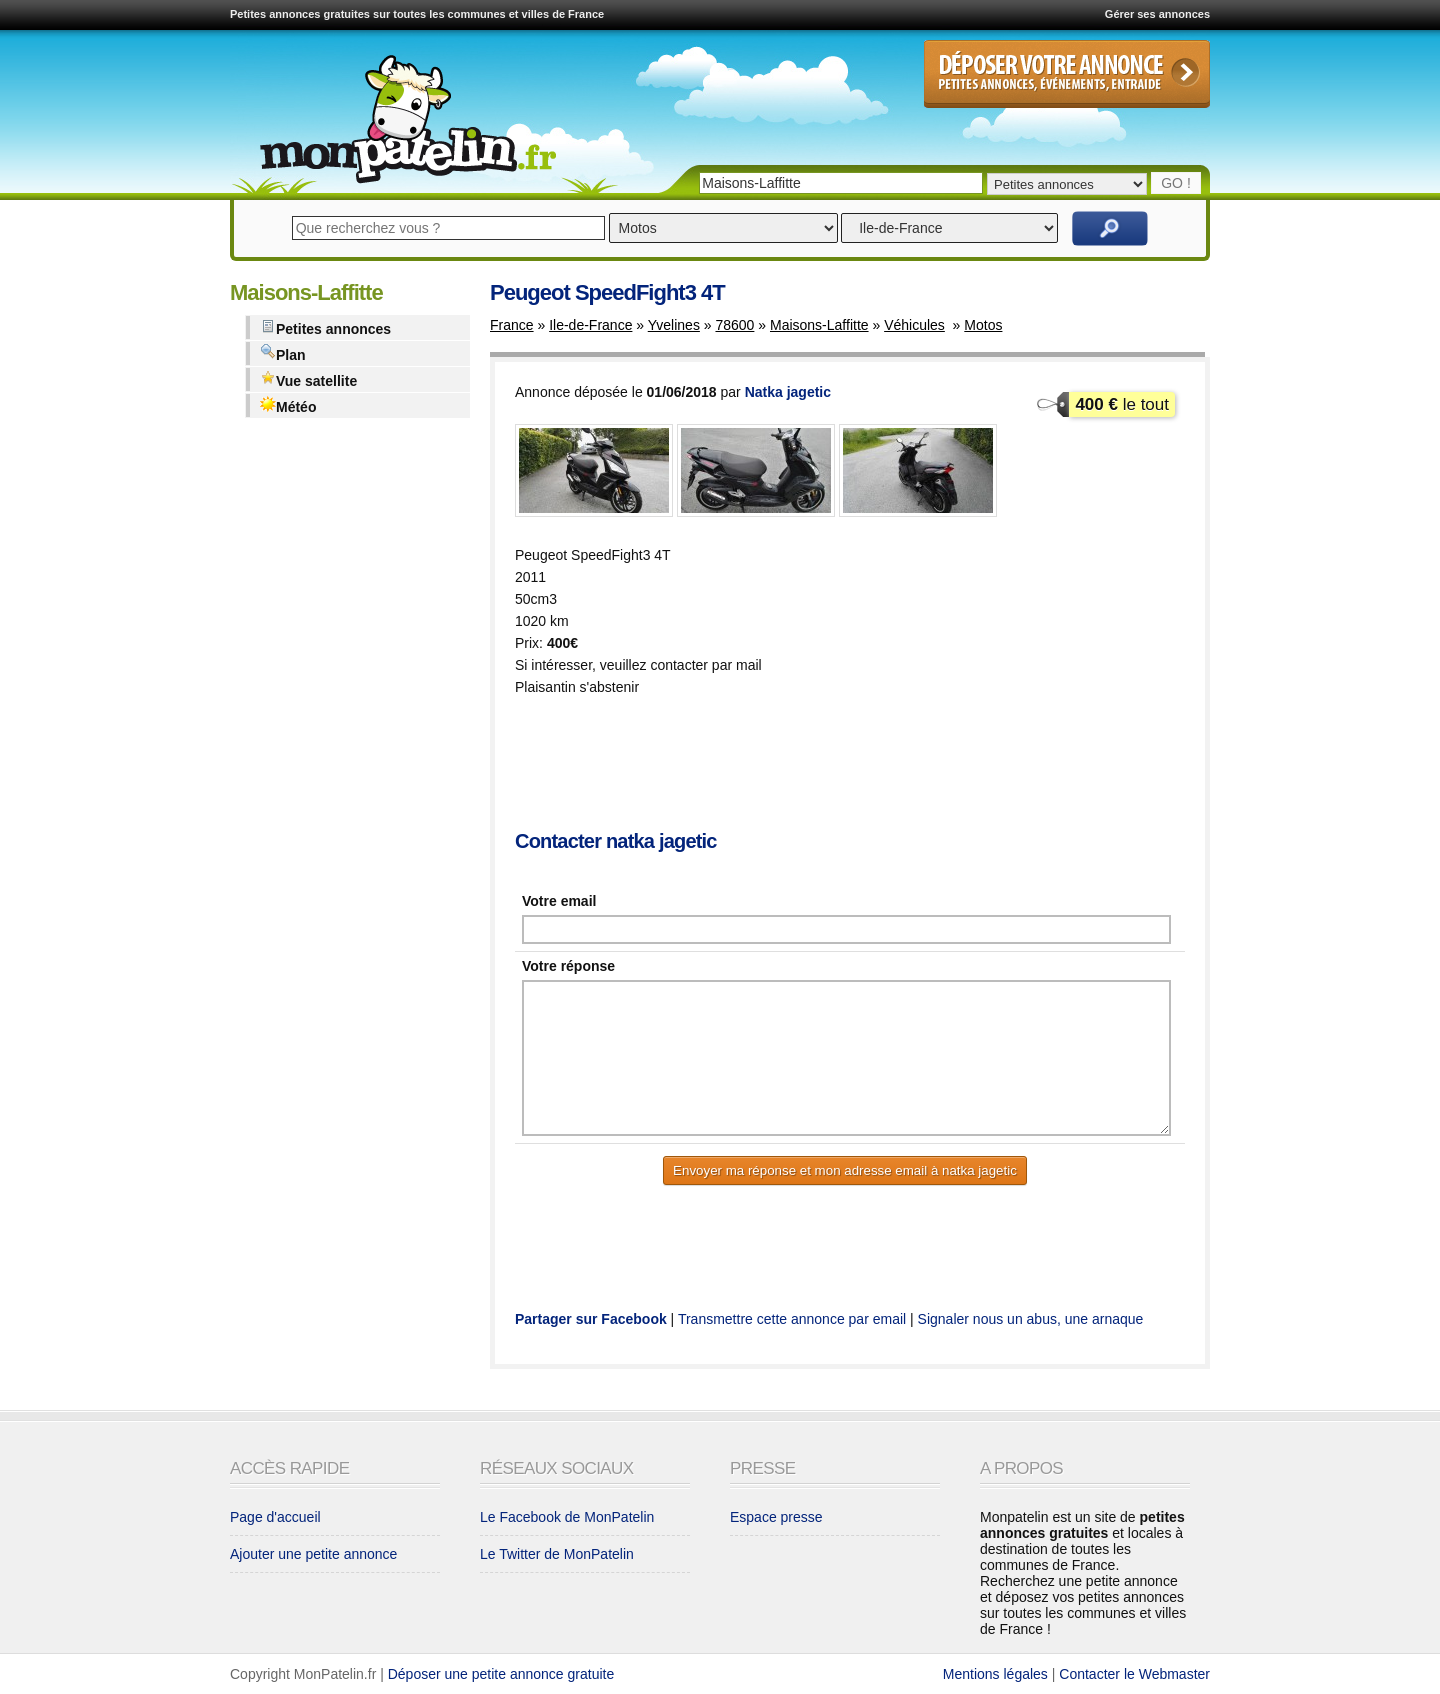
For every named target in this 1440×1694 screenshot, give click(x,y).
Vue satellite (308, 379)
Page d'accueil (275, 1517)
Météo (288, 405)
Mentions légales (995, 1674)
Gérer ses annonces (1157, 14)
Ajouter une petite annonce (313, 1554)
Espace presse (776, 1517)
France (512, 325)
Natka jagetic (788, 392)
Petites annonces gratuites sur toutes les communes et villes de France (417, 14)
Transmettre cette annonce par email (792, 1319)
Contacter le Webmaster (1134, 1674)
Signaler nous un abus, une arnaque (1031, 1319)
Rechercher (1110, 228)
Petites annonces (325, 327)
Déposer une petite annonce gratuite (501, 1674)
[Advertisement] (879, 765)
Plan (283, 353)
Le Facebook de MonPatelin (567, 1517)
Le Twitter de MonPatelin (557, 1554)
